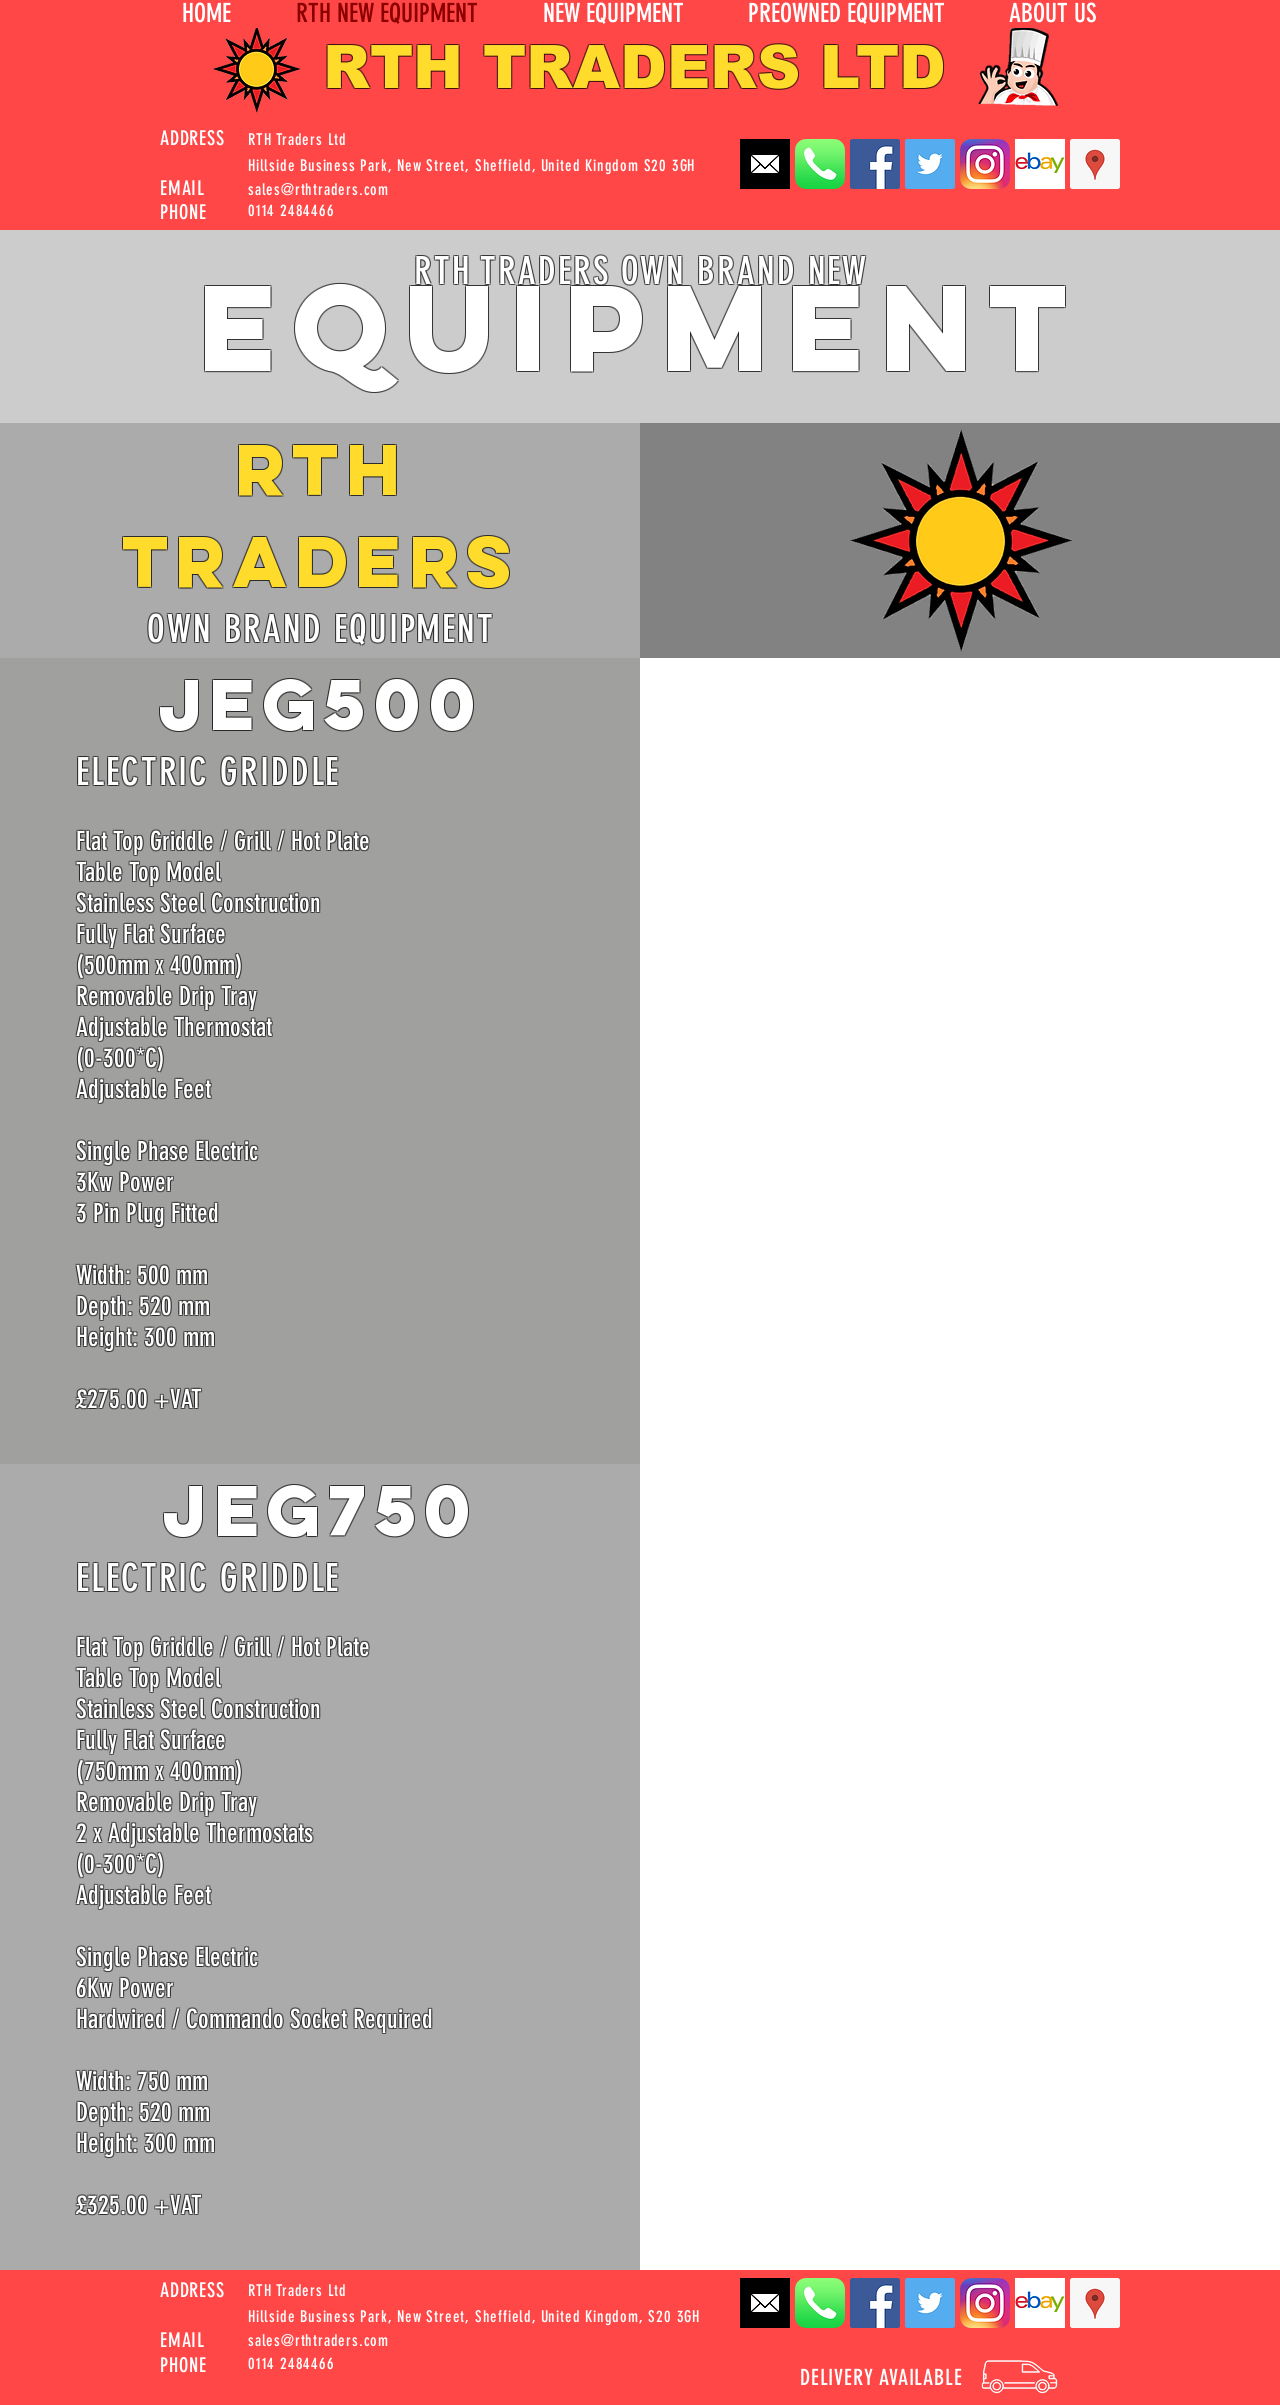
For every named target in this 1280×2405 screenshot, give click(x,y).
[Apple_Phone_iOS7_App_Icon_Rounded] (820, 164)
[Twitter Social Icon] (930, 164)
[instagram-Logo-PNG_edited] (985, 164)
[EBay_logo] (1040, 164)
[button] (1052, 14)
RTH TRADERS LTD (634, 67)
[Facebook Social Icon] (875, 164)
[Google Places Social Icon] (1095, 164)
